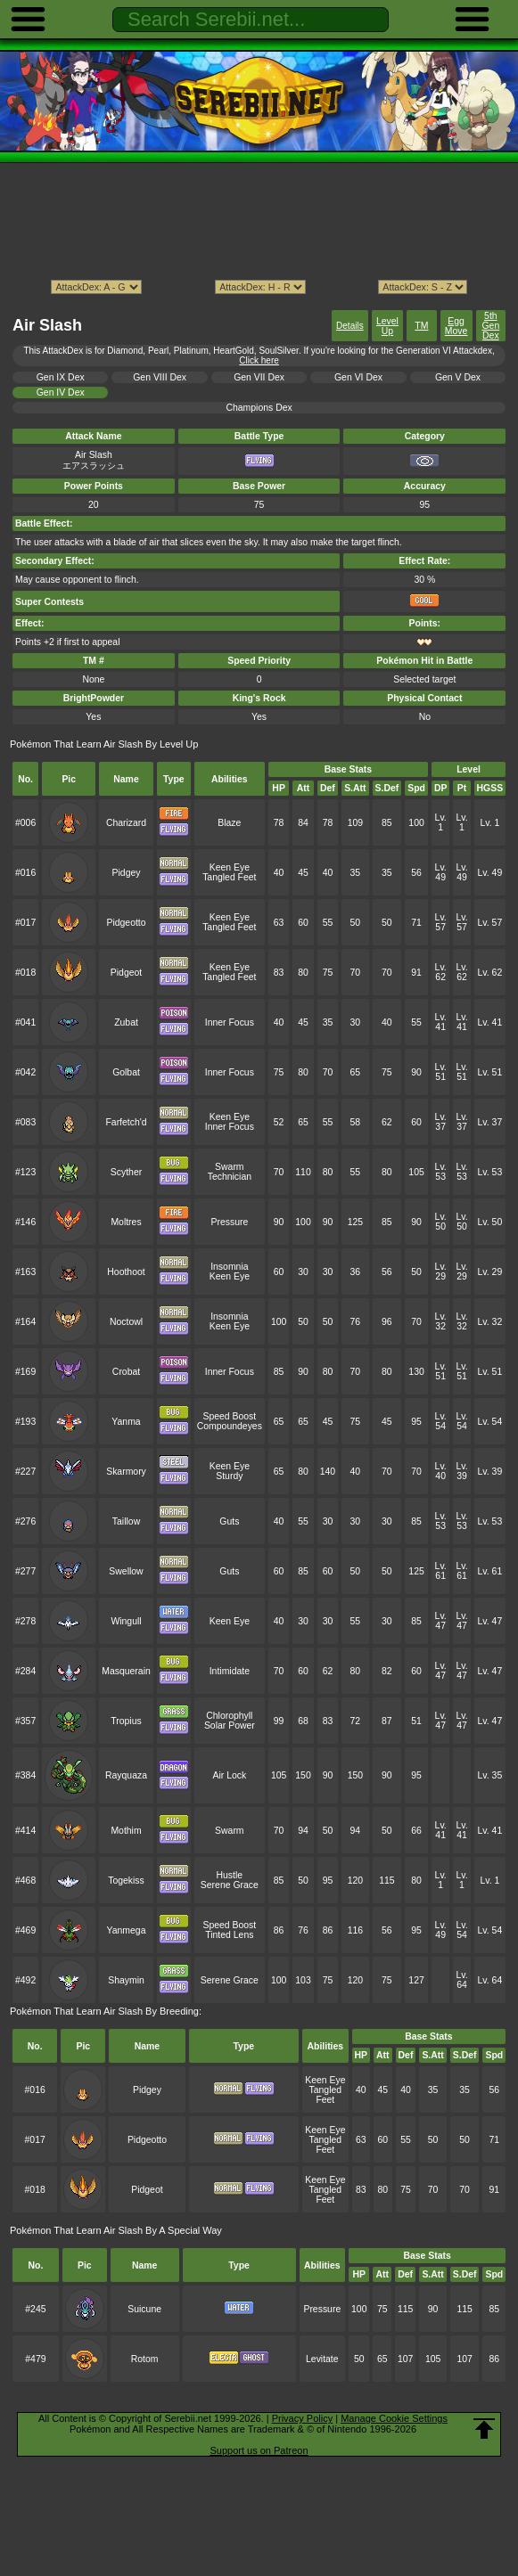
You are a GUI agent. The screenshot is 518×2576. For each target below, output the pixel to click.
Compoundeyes (229, 1426)
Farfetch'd (125, 1122)
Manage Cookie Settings (394, 2418)
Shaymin (126, 1980)
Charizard (126, 823)
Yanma (125, 1422)
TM (421, 326)
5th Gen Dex (490, 325)
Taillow (126, 1521)
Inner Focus (229, 1022)
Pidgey (126, 873)
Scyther (126, 1172)
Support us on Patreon (259, 2450)
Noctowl (126, 1322)
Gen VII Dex (259, 377)
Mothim (126, 1831)
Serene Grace (230, 1885)
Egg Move (456, 326)
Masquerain (126, 1671)
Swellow (126, 1571)
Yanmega (126, 1930)
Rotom (145, 2359)
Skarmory (126, 1471)
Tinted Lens (229, 1935)
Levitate (322, 2359)
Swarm (229, 1167)
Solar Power (229, 1725)
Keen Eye (230, 867)
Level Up (387, 326)
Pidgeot (126, 972)
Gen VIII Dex (159, 377)
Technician (229, 1177)
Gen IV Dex (61, 392)
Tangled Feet (229, 877)
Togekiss (126, 1880)
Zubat (126, 1022)
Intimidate (230, 1671)
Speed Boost (229, 1416)
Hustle (230, 1875)
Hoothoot (125, 1272)
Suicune (144, 2309)
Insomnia (229, 1267)
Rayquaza (126, 1775)
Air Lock (229, 1775)
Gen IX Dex (61, 377)
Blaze (229, 823)
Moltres (126, 1222)
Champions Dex (259, 408)
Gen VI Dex (358, 377)
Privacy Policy (302, 2418)
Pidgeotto (125, 923)
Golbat (126, 1072)
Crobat (126, 1372)
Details (350, 326)
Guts (229, 1521)
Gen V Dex (458, 377)
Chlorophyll (229, 1716)
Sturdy (229, 1476)
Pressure (229, 1222)
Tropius (126, 1721)
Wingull (126, 1621)
